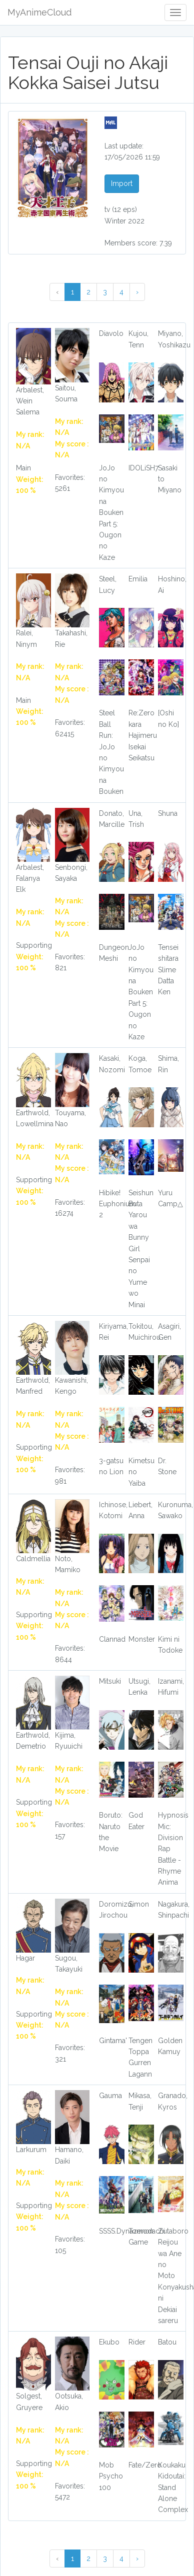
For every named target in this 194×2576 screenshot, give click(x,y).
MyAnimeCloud (40, 12)
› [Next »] (137, 292)
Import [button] (121, 183)
